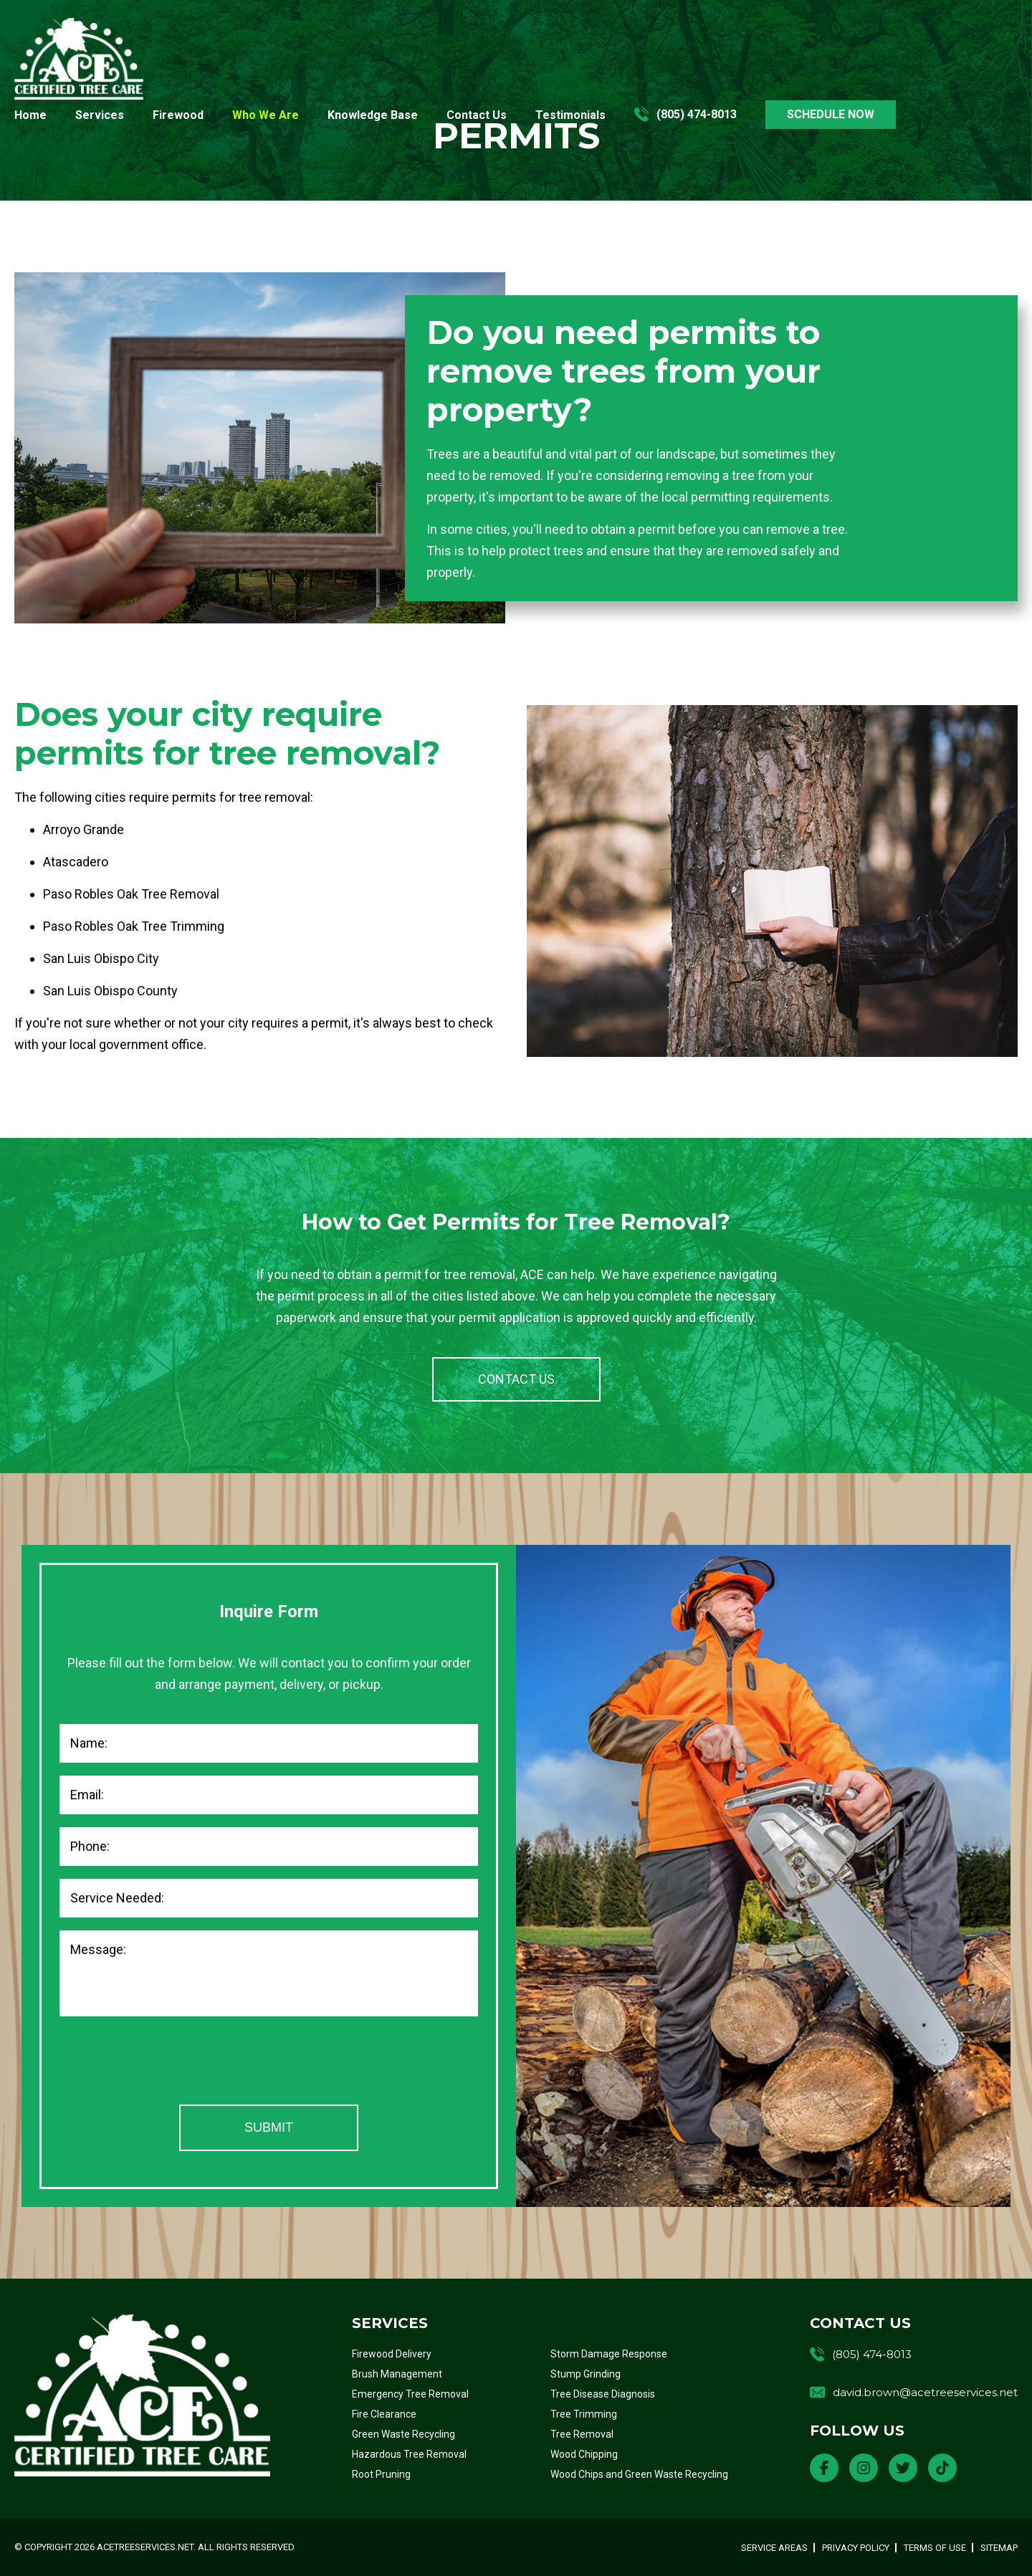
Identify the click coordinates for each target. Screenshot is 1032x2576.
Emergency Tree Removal (410, 2394)
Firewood (178, 115)
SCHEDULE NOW (830, 114)
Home (30, 115)
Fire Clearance (384, 2414)
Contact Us (476, 115)
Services (99, 115)
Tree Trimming (583, 2414)
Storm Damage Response (608, 2354)
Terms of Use (935, 2547)
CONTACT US (516, 1379)
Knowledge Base (373, 115)
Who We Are (265, 115)
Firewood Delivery (391, 2354)
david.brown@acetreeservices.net (925, 2392)
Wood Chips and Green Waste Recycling (639, 2474)
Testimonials (570, 115)
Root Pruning (381, 2474)
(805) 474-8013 (696, 114)
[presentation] (168, 2064)
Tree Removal (581, 2434)
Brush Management (397, 2374)
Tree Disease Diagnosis (602, 2394)
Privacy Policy (855, 2547)
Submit (268, 2127)
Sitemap (999, 2547)
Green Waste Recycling (403, 2434)
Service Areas (774, 2547)
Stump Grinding (585, 2374)
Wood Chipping (584, 2454)
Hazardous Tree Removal (409, 2454)
